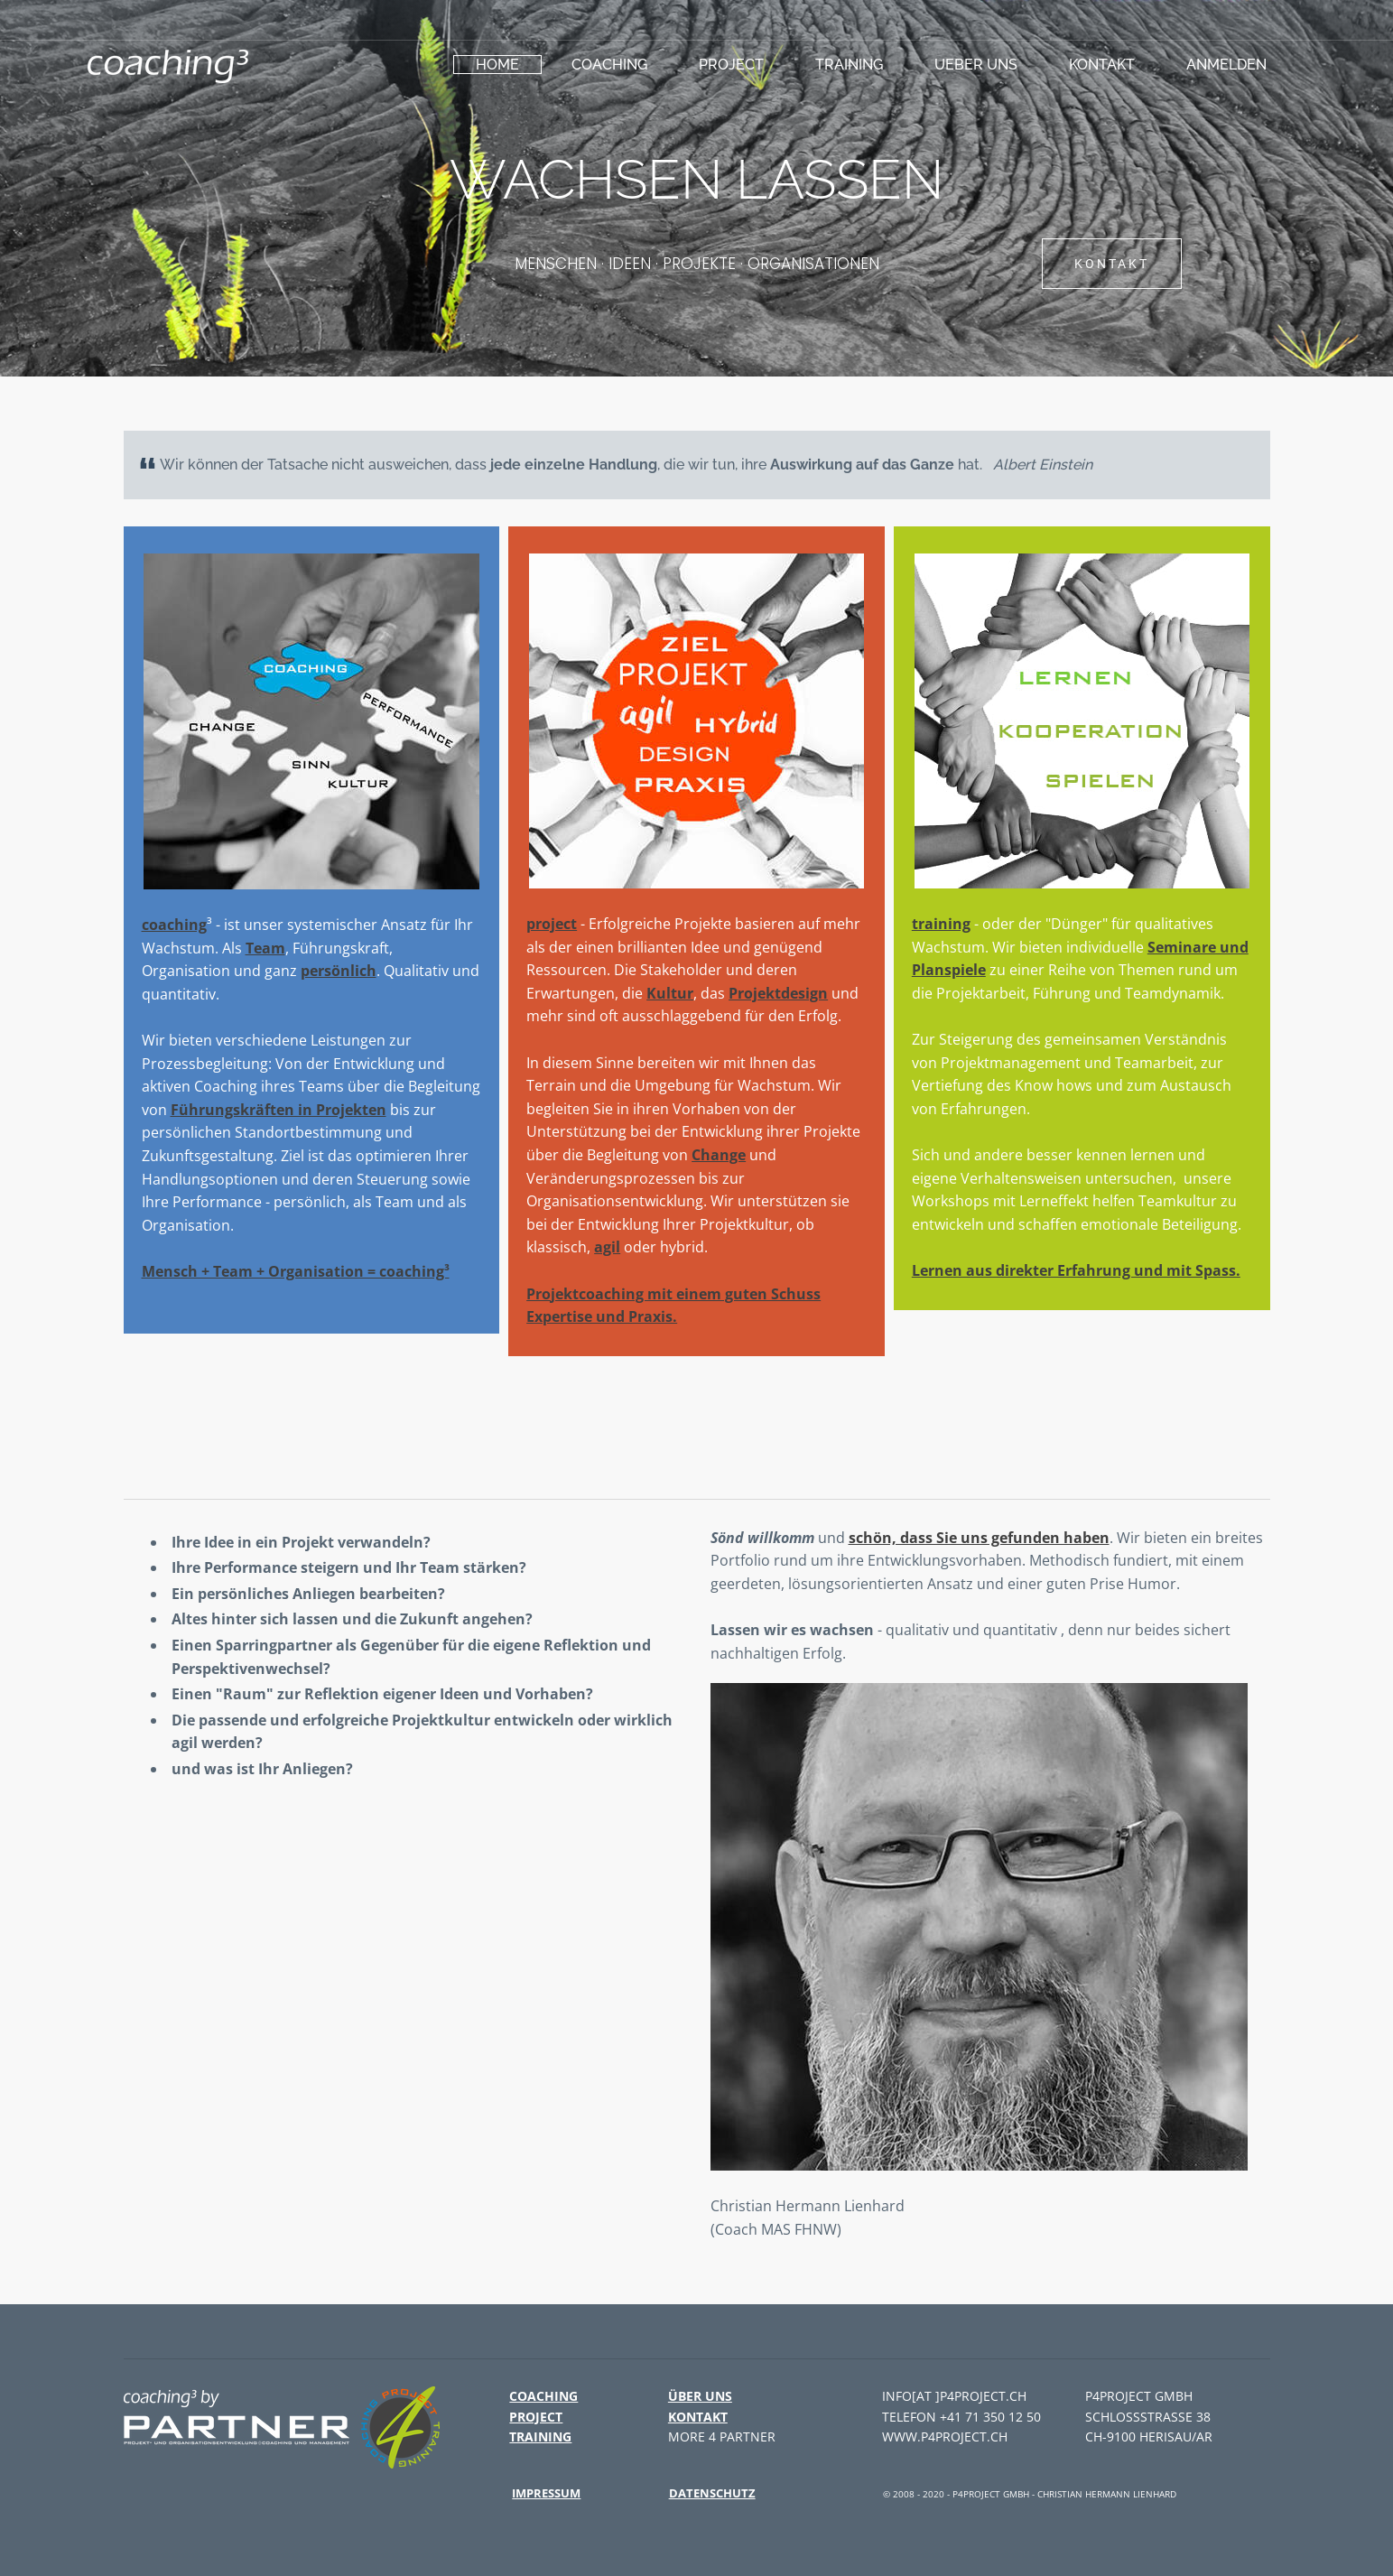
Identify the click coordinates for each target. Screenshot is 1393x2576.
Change (719, 1155)
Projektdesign (778, 993)
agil (607, 1247)
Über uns (700, 2395)
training (849, 64)
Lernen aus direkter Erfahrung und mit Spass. (1076, 1270)
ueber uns (976, 64)
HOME (497, 64)
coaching (609, 64)
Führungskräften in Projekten (278, 1110)
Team (265, 948)
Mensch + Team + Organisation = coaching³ (296, 1271)
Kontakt (1101, 64)
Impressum (546, 2493)
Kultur (669, 993)
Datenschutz (712, 2493)
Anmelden (1226, 64)
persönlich (338, 971)
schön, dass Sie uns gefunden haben (979, 1538)
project (731, 64)
